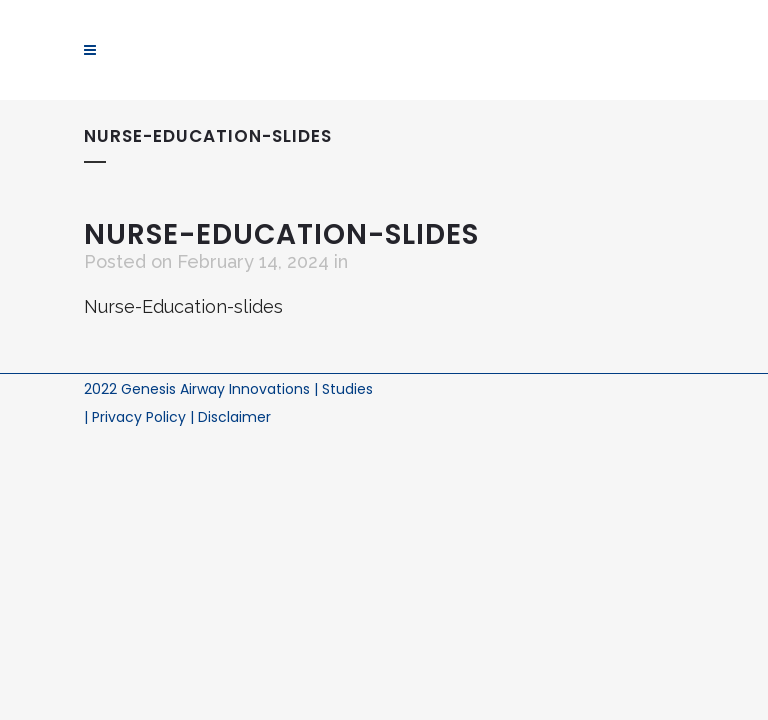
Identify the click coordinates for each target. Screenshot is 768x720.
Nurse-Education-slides (183, 306)
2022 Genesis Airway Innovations (199, 389)
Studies (347, 389)
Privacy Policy (141, 417)
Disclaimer (234, 417)
